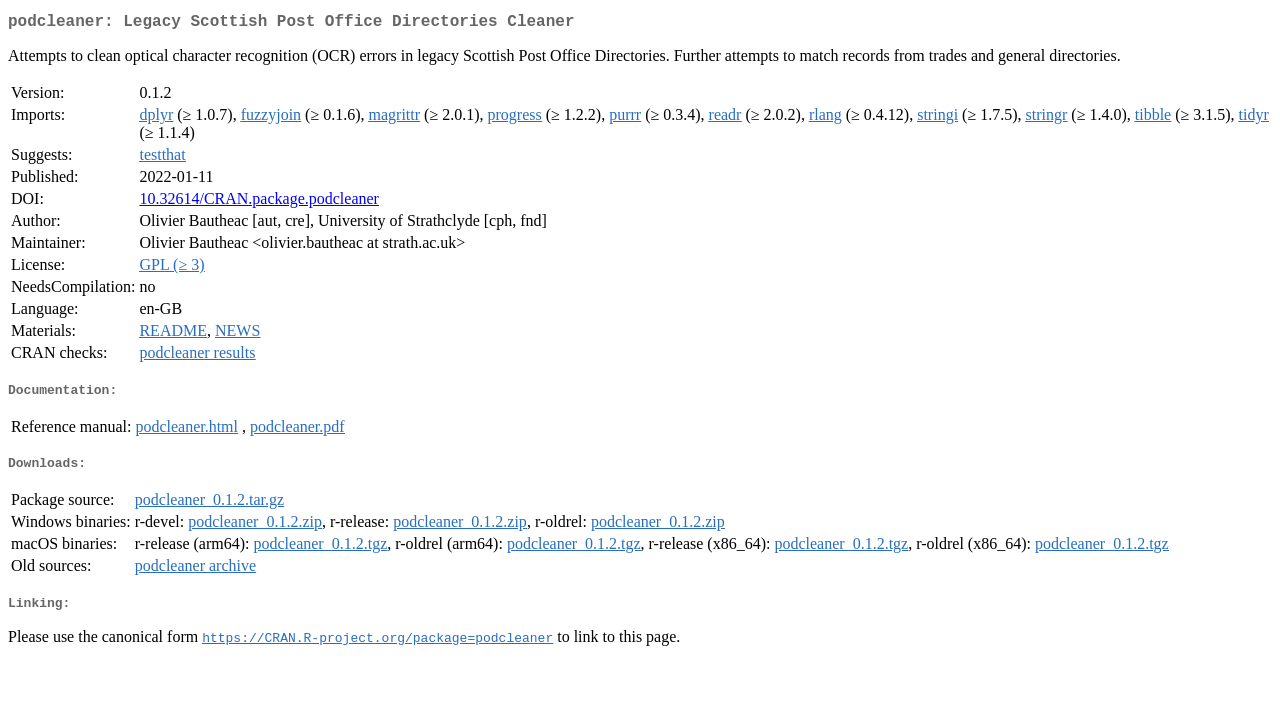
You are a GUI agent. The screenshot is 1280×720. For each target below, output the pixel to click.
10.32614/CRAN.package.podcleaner (258, 202)
